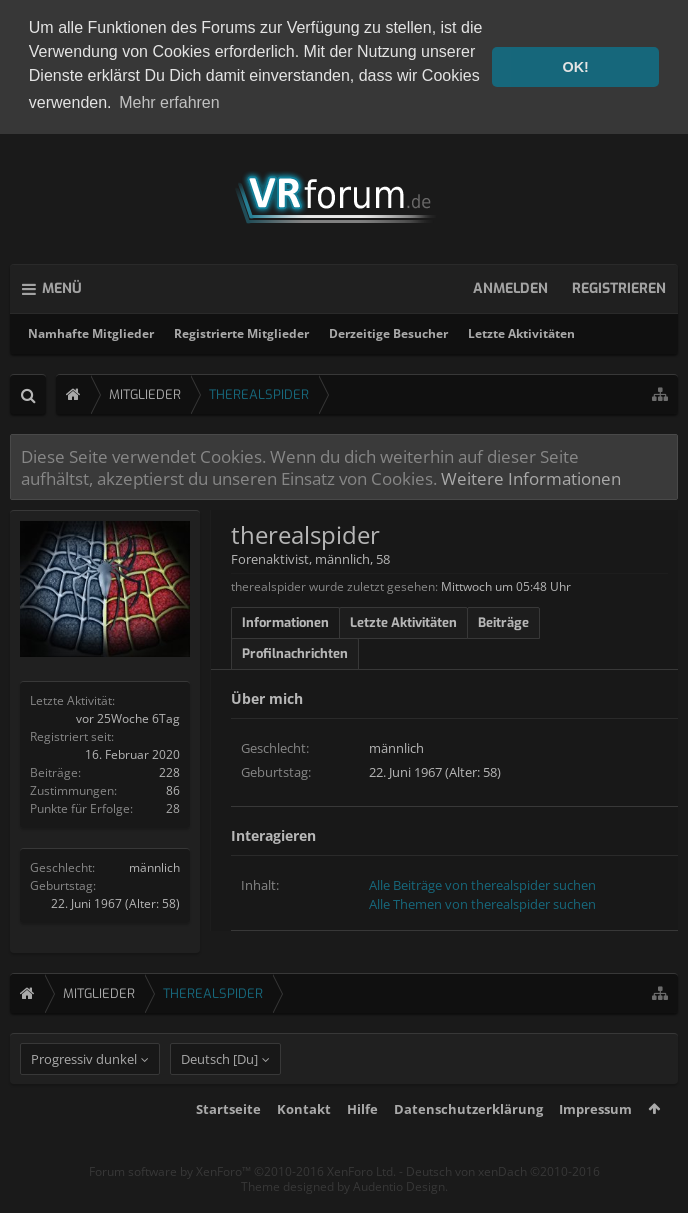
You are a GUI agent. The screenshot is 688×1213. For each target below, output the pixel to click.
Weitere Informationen (531, 475)
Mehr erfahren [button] (169, 102)
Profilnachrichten (295, 650)
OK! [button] (575, 67)
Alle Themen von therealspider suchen (482, 902)
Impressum (595, 1143)
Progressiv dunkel (84, 1093)
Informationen (285, 619)
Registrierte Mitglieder (241, 330)
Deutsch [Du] (219, 1093)
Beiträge (503, 619)
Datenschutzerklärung (468, 1143)
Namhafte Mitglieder (91, 330)
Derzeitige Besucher (388, 330)
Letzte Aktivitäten (521, 330)
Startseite (228, 1143)
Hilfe (362, 1143)
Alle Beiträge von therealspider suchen (482, 882)
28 (173, 805)
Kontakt (304, 1143)
